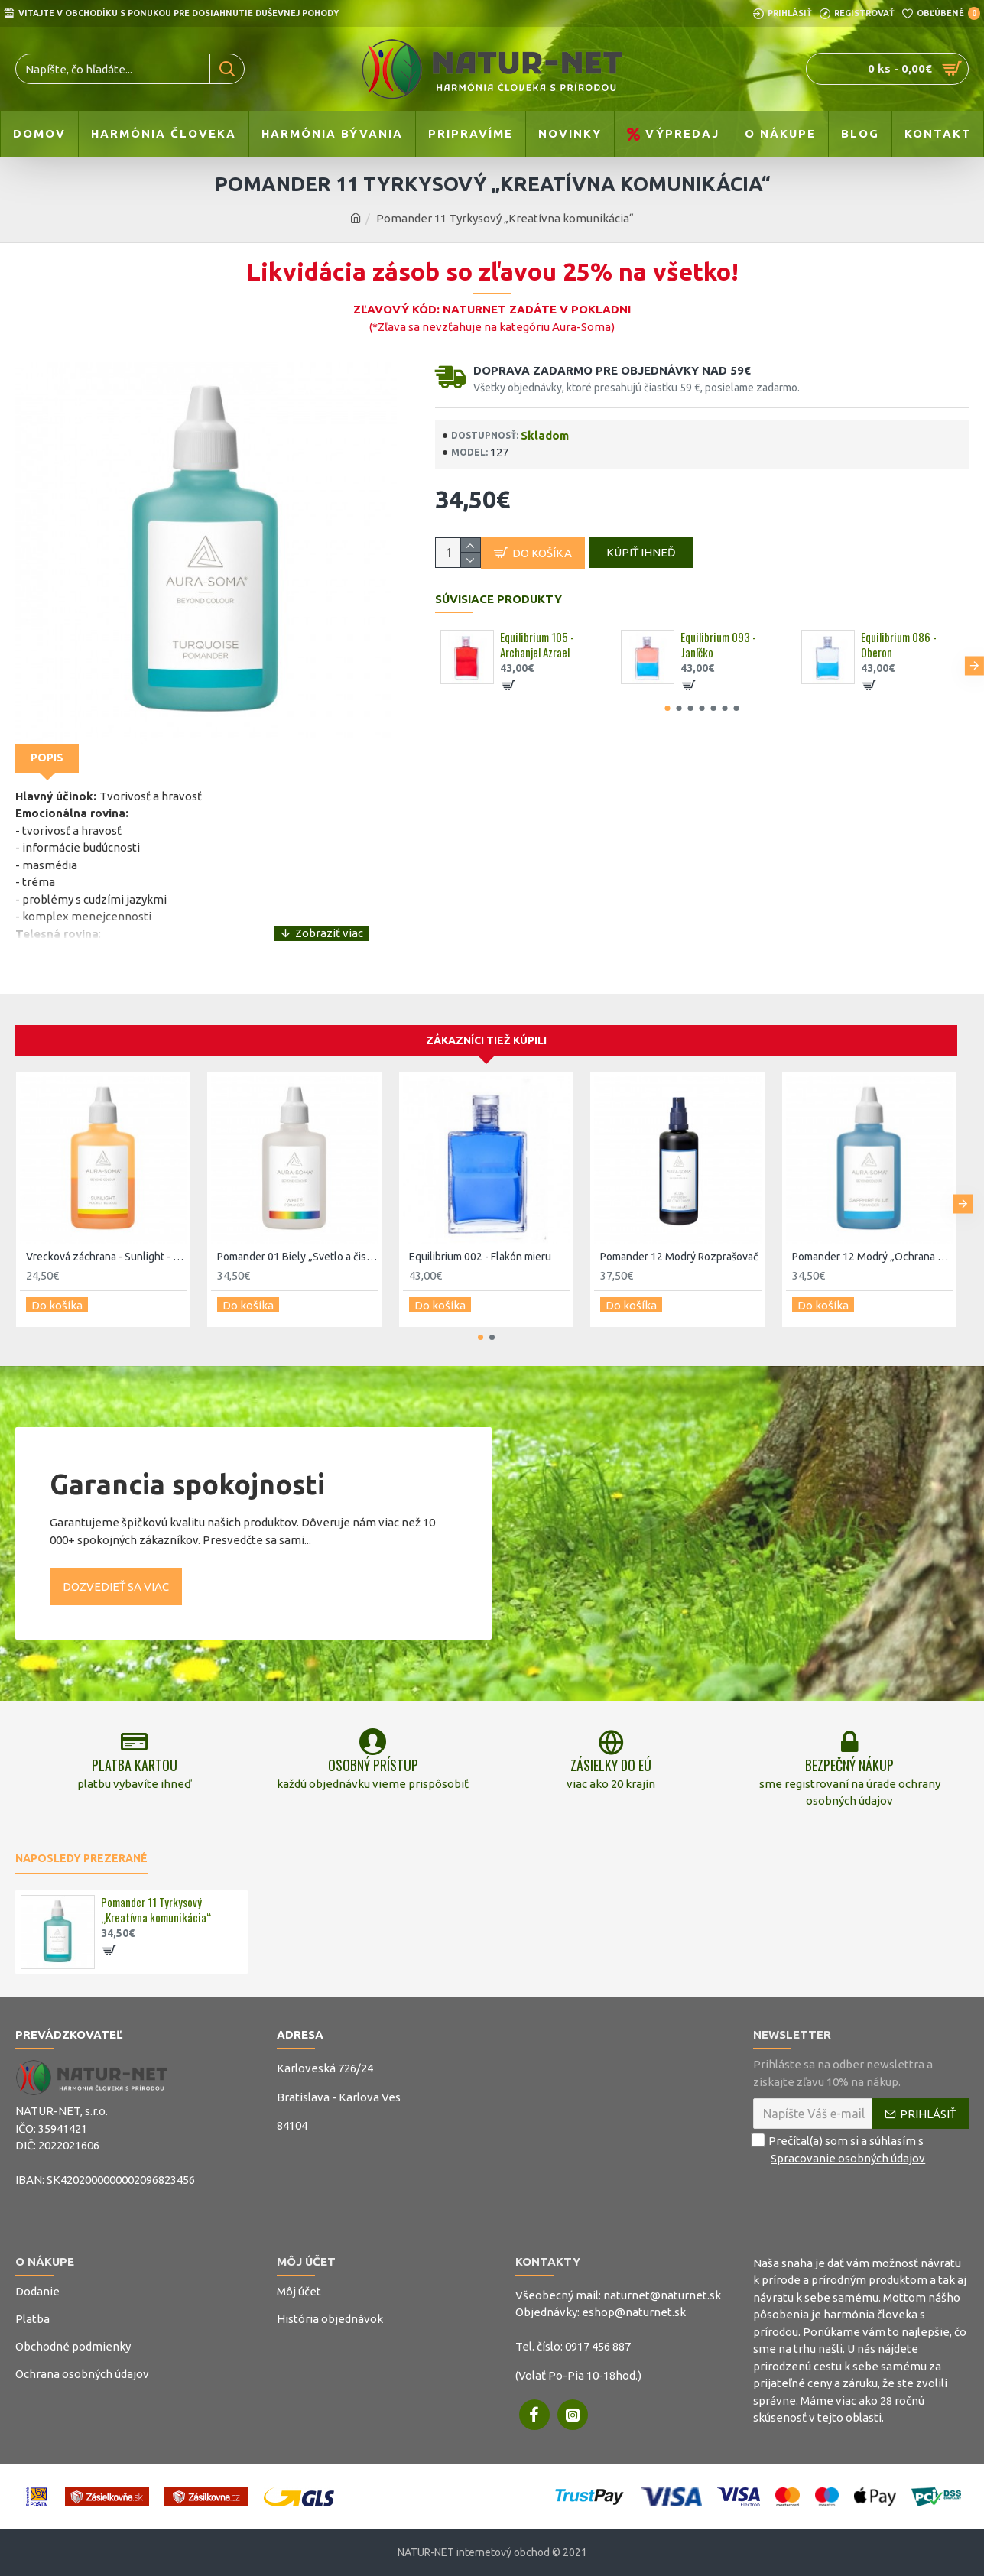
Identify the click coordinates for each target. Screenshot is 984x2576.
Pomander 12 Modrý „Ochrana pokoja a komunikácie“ (872, 1247)
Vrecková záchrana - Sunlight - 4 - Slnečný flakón (106, 1247)
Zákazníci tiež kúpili (486, 1032)
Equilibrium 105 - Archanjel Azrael (537, 652)
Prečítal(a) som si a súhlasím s (840, 2150)
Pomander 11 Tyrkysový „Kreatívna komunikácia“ (156, 1910)
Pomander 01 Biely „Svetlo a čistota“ (297, 1247)
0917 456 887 (598, 2346)
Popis (47, 757)
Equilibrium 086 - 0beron (899, 652)
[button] (974, 672)
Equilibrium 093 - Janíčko (718, 652)
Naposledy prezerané (81, 1858)
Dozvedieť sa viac (116, 1571)
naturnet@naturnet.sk (662, 2295)
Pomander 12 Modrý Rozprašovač (679, 1247)
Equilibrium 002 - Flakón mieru (480, 1247)
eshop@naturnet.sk (634, 2311)
